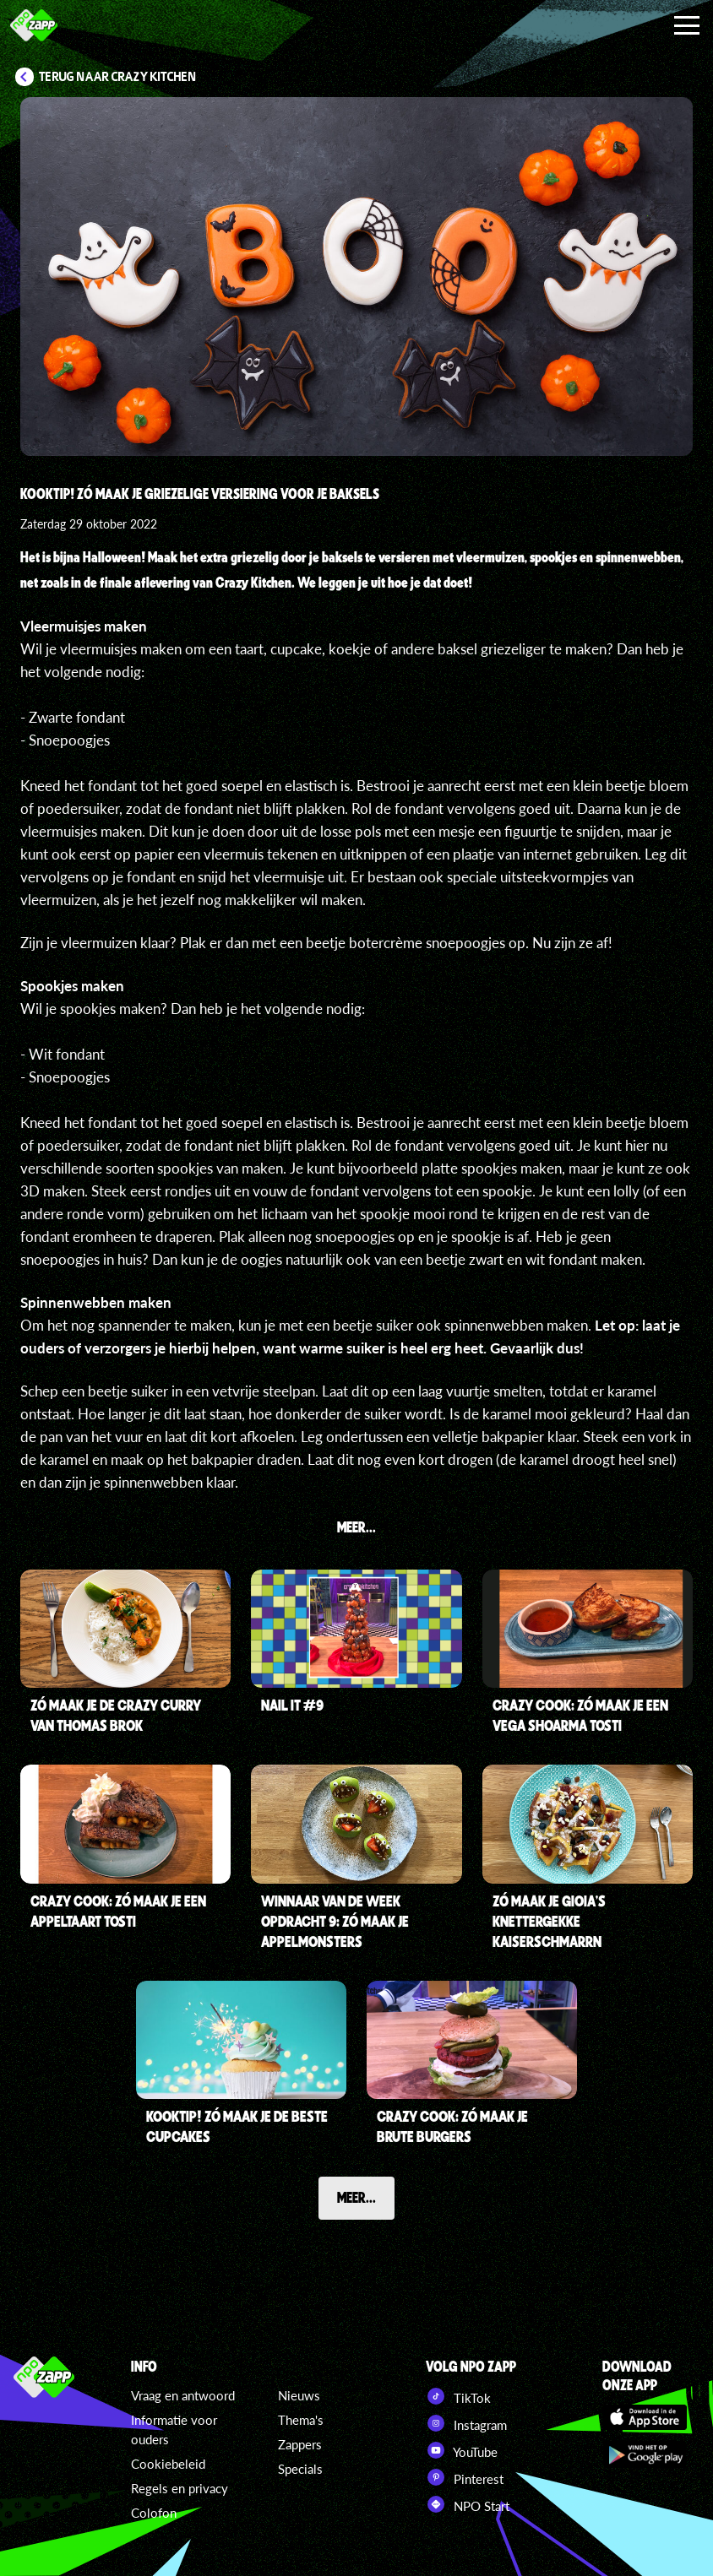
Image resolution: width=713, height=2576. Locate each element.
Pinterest (464, 2477)
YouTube (462, 2450)
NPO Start (467, 2504)
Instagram (466, 2423)
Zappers (300, 2444)
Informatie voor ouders (174, 2429)
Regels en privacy (179, 2488)
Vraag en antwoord (183, 2395)
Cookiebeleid (168, 2463)
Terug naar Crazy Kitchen (118, 76)
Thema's (301, 2419)
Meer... (356, 2197)
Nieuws (299, 2395)
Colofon (154, 2512)
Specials (300, 2468)
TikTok (458, 2396)
